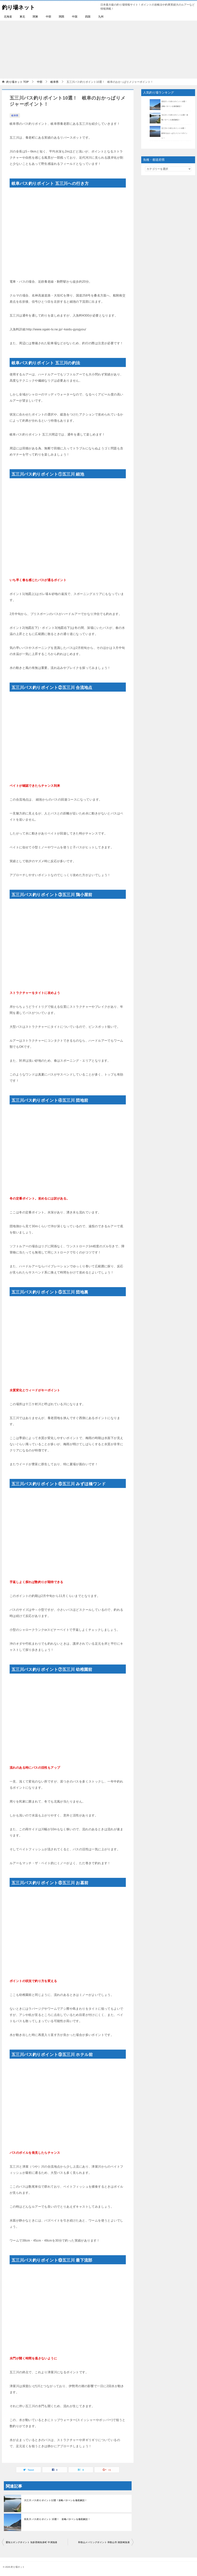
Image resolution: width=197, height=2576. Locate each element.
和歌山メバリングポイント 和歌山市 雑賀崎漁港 (104, 2542)
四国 (87, 16)
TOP (17, 81)
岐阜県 (14, 115)
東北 (22, 16)
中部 (48, 16)
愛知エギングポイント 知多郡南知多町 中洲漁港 (31, 2542)
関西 (61, 16)
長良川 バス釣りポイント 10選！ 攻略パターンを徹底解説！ (57, 2519)
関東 (35, 16)
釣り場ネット (19, 6)
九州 (101, 16)
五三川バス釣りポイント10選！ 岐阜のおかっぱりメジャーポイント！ (174, 133)
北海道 (8, 16)
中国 (74, 16)
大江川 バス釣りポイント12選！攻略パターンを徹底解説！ (55, 2500)
